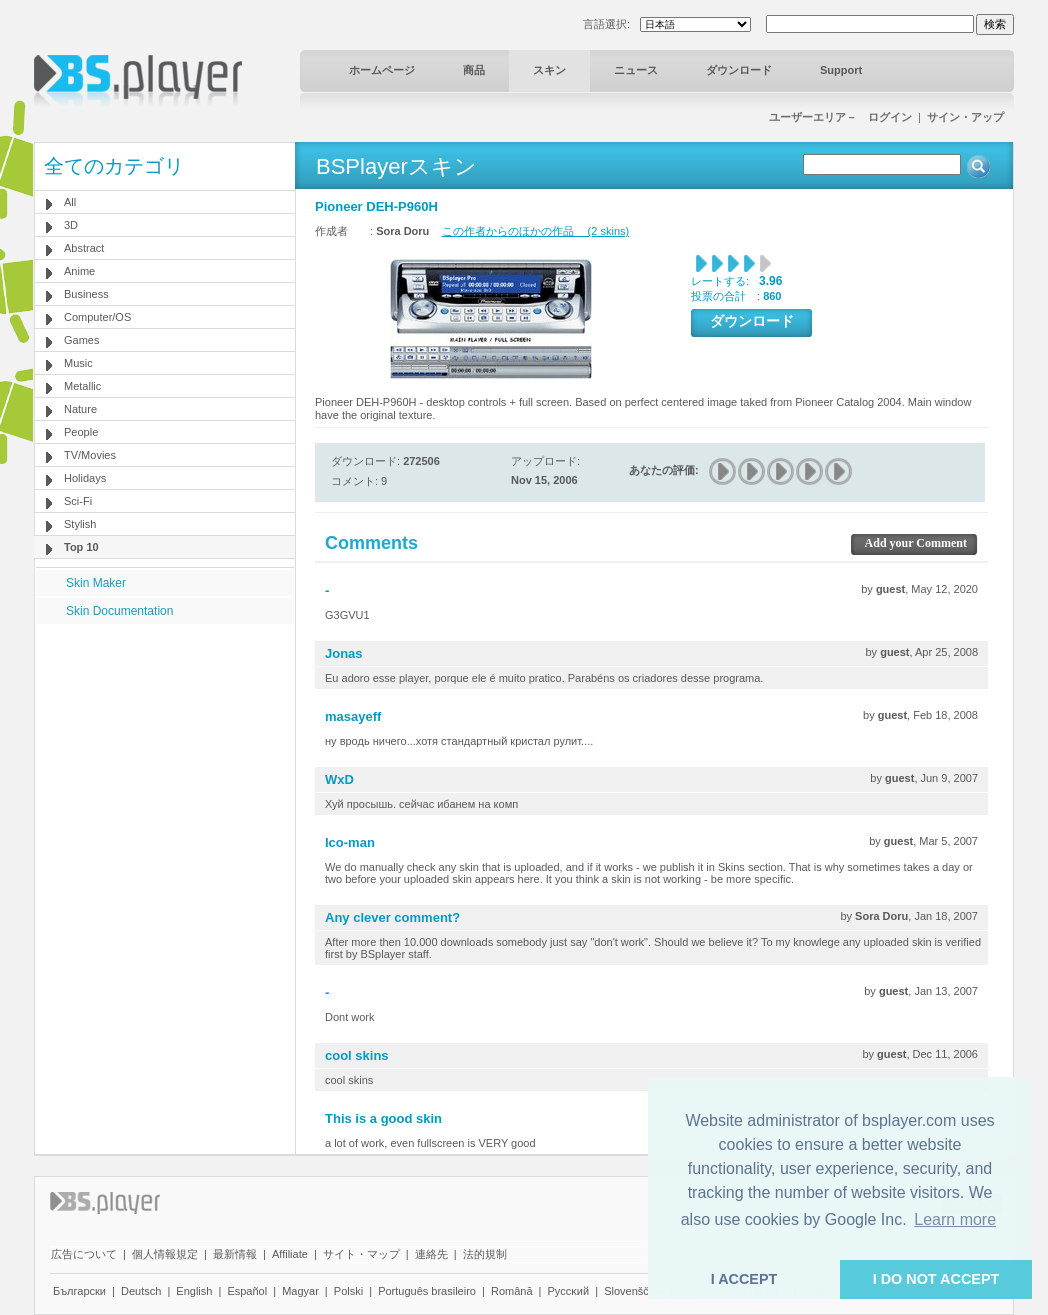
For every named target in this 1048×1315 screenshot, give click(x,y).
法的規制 (485, 1254)
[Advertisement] (165, 749)
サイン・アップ (965, 117)
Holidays (85, 478)
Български (79, 1291)
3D (71, 225)
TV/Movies (90, 455)
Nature (80, 409)
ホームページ (382, 70)
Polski (348, 1291)
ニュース (636, 70)
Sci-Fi (78, 501)
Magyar (300, 1291)
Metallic (82, 386)
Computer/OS (97, 317)
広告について (84, 1254)
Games (81, 340)
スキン (549, 70)
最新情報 (235, 1254)
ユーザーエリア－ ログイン (840, 117)
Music (78, 363)
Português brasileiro (427, 1291)
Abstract (84, 248)
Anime (79, 271)
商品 (474, 70)
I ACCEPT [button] (744, 1279)
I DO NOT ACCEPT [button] (936, 1279)
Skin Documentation (119, 611)
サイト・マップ (361, 1254)
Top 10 (81, 547)
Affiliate (290, 1254)
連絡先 (431, 1254)
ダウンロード (739, 70)
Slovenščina (633, 1291)
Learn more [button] (955, 1219)
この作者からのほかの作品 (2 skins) (536, 231)
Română (512, 1291)
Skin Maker (96, 583)
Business (86, 294)
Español (247, 1291)
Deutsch (141, 1291)
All (70, 202)
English (194, 1291)
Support (841, 70)
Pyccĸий (569, 1291)
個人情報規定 (165, 1254)
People (81, 432)
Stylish (80, 524)
